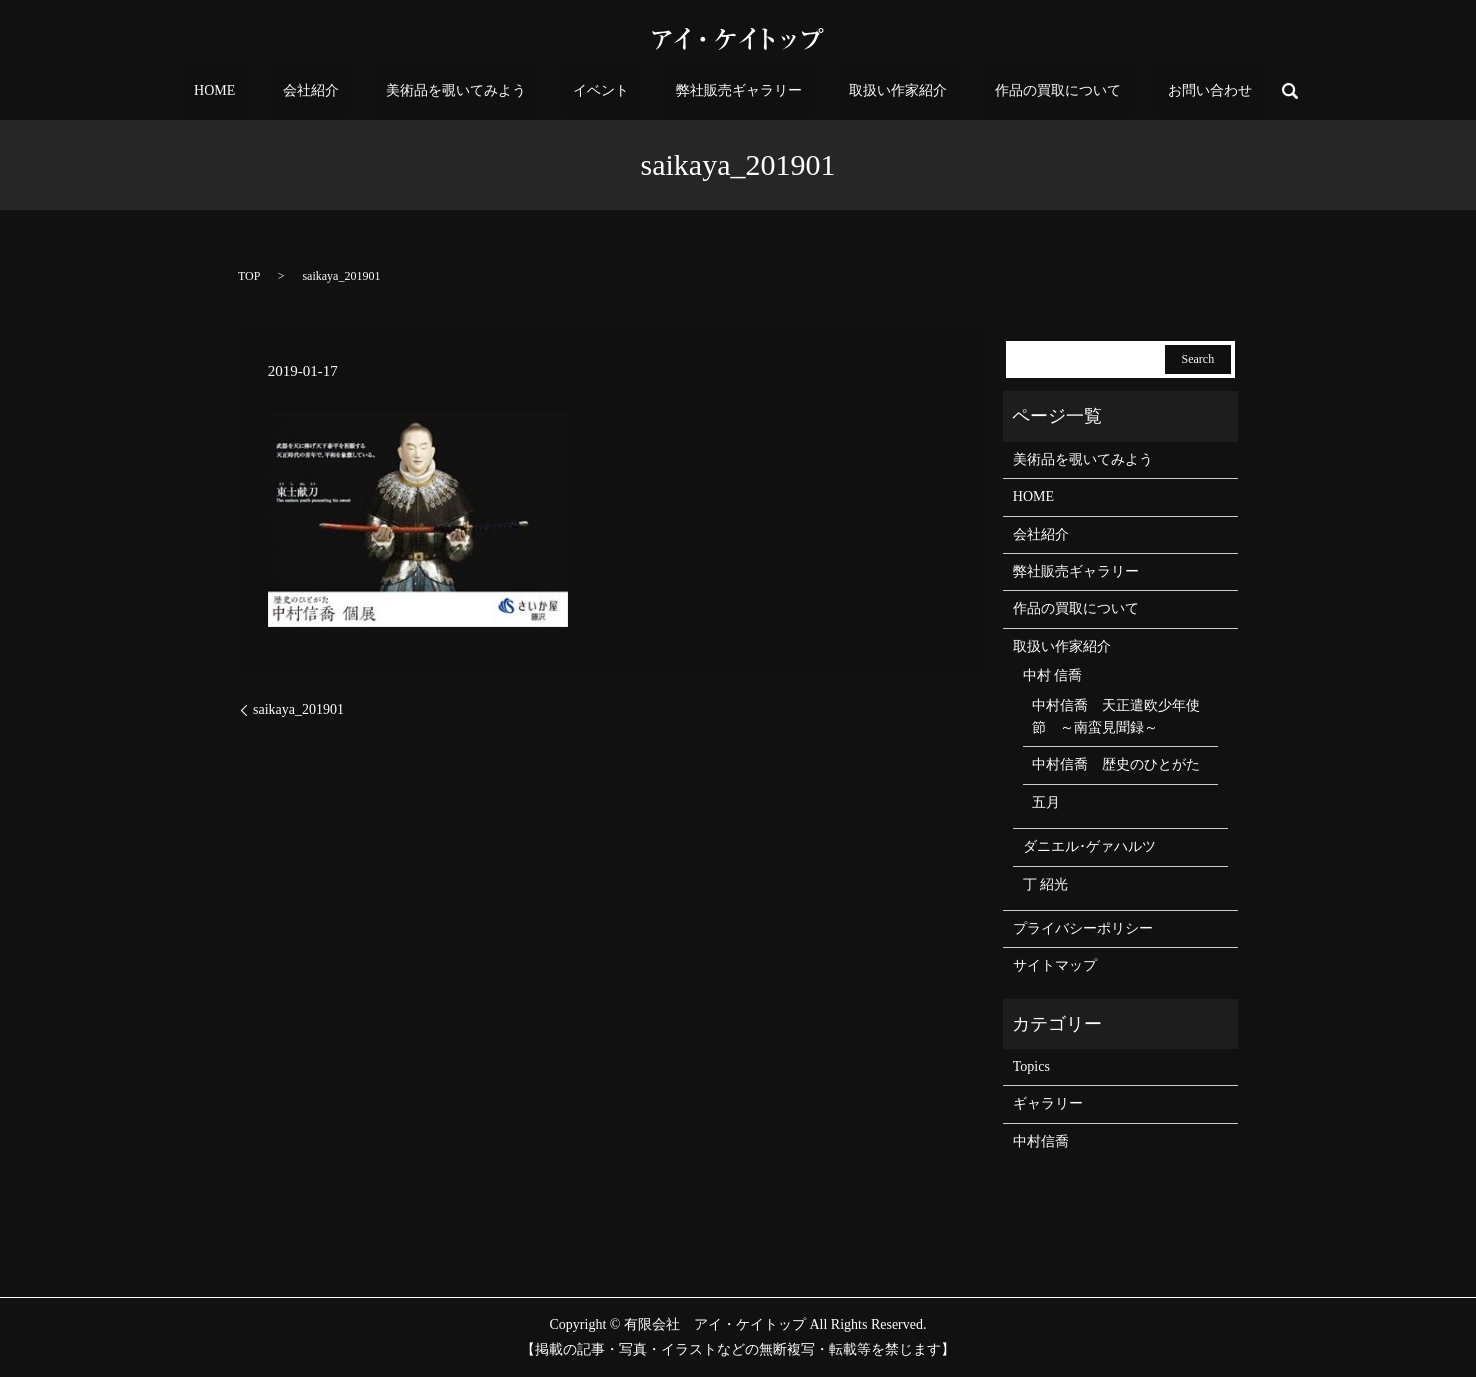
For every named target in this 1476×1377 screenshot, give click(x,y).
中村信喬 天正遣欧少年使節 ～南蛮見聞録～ (1116, 716)
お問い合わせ (1123, 91)
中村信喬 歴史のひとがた (1116, 764)
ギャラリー (1048, 1103)
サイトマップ (1055, 965)
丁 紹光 (1046, 884)
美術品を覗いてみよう (493, 91)
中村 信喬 (1053, 675)
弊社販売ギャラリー (727, 91)
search (1191, 91)
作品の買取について (996, 91)
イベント (613, 91)
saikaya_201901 (298, 709)
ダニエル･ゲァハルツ (1089, 846)
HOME (301, 91)
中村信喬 (1041, 1141)
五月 (1046, 802)
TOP (249, 276)
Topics (1031, 1066)
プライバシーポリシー (1083, 928)
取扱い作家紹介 (861, 91)
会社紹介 (373, 91)
